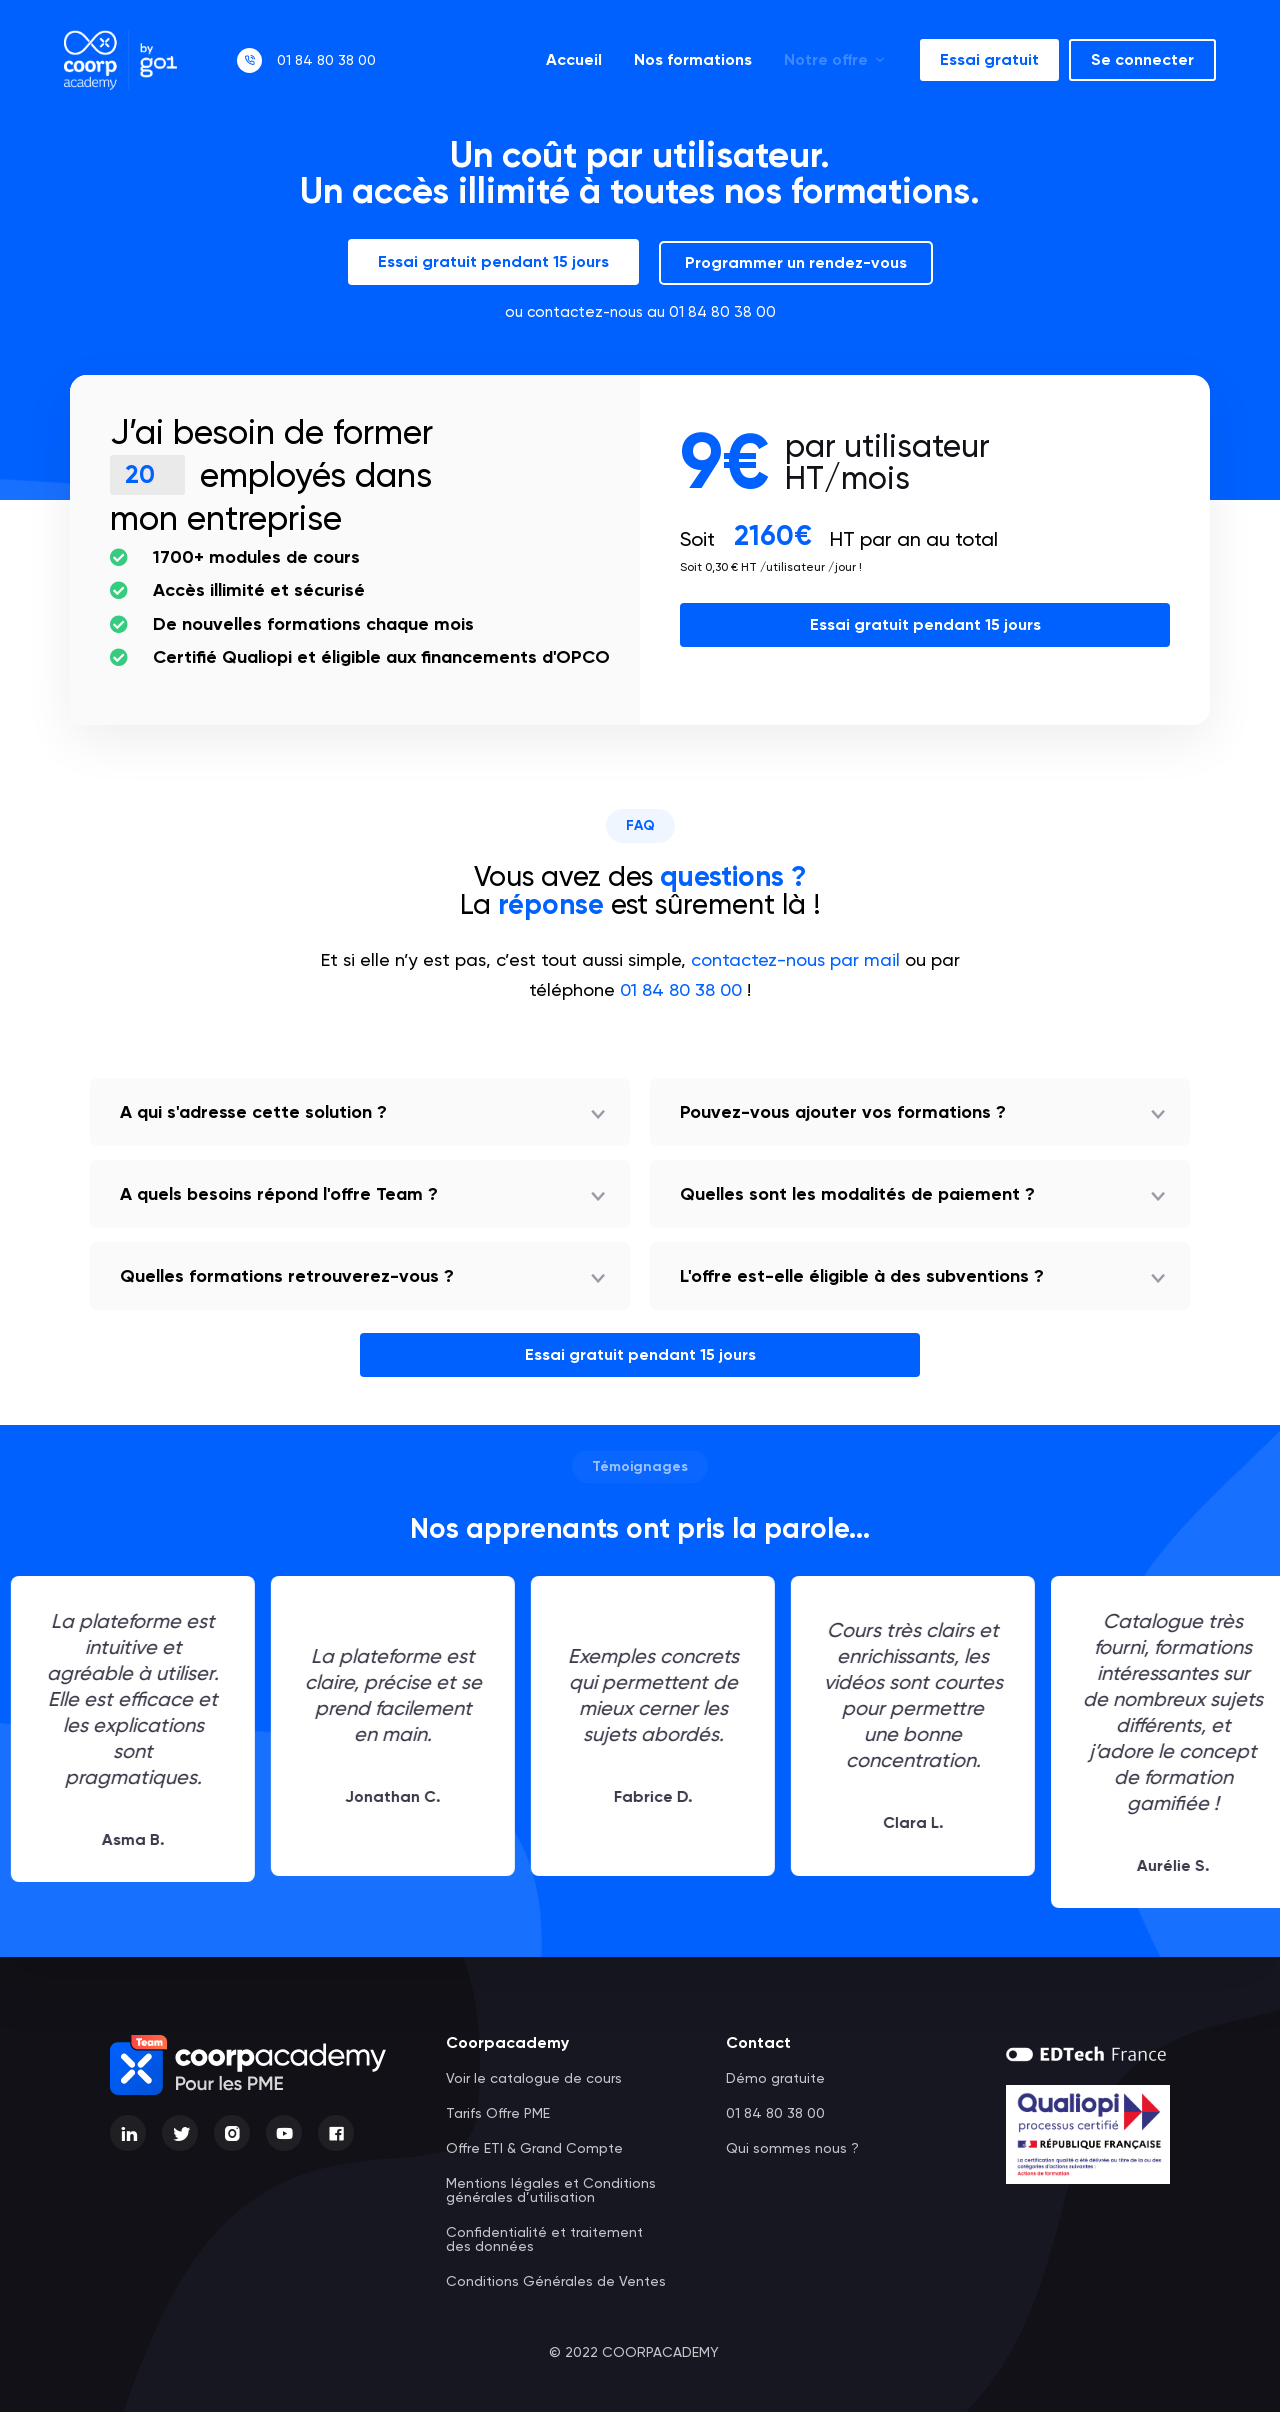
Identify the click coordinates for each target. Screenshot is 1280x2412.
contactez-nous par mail (795, 959)
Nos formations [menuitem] (693, 59)
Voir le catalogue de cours (534, 2078)
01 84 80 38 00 (326, 60)
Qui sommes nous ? (792, 2148)
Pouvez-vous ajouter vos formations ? (843, 1112)
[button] (360, 1112)
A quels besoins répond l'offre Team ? (279, 1194)
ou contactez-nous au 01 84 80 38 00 (640, 312)
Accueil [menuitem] (574, 59)
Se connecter (1142, 59)
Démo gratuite (775, 2078)
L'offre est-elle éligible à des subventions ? (862, 1276)
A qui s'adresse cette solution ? (253, 1112)
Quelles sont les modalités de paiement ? (857, 1194)
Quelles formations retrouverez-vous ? (287, 1276)
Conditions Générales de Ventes (556, 2281)
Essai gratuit (989, 59)
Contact (758, 2042)
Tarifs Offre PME (498, 2113)
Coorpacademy (507, 2042)
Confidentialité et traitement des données (544, 2239)
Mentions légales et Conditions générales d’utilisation (551, 2190)
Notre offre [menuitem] (836, 59)
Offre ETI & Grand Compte (534, 2148)
